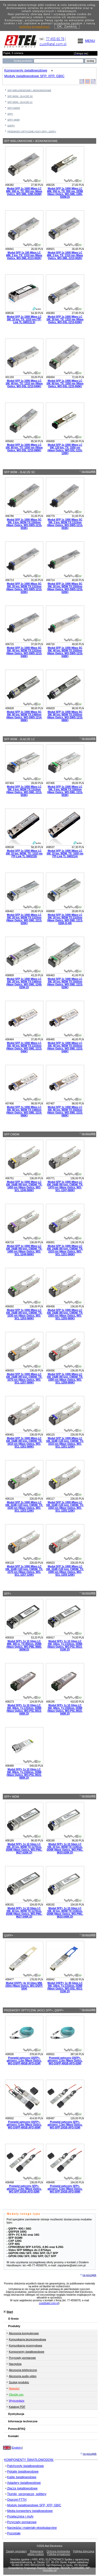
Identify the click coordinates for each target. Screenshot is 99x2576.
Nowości (14, 2388)
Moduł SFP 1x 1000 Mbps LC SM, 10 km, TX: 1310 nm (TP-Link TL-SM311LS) (24, 319)
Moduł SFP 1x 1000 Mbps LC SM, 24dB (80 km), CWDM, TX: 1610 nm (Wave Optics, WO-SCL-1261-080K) (24, 1442)
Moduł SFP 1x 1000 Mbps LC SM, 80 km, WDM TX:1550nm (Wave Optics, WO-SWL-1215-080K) (65, 1111)
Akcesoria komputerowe (24, 2333)
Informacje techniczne (23, 2421)
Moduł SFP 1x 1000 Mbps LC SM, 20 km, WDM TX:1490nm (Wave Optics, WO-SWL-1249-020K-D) (24, 983)
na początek (88, 471)
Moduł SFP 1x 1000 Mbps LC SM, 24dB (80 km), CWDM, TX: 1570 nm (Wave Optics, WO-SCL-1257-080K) (24, 1378)
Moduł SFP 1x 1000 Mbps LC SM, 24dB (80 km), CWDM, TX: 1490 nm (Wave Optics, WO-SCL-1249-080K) (24, 1250)
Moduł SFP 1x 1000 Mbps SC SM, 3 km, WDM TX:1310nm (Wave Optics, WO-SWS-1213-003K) (65, 523)
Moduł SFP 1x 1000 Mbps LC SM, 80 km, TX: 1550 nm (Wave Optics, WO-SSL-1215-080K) (24, 447)
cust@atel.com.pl (53, 43)
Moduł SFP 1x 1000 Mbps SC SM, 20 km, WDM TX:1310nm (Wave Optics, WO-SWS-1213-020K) (24, 588)
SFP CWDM (13, 108)
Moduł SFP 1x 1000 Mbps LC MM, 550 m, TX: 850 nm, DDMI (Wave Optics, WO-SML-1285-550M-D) (65, 192)
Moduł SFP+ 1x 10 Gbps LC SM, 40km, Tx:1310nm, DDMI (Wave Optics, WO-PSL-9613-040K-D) (24, 1709)
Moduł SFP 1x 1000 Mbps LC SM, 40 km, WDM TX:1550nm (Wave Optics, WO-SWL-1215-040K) (65, 1047)
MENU (85, 41)
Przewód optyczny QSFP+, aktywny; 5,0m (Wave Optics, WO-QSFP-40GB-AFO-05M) (24, 2125)
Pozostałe (13, 2533)
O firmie (13, 2318)
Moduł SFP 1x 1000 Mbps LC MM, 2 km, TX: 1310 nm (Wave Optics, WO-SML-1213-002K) (65, 255)
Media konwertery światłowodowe (29, 2511)
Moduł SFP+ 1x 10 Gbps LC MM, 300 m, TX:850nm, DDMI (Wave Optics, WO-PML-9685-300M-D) (24, 1645)
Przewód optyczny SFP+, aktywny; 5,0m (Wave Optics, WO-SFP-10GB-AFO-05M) (64, 2189)
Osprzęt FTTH (16, 2499)
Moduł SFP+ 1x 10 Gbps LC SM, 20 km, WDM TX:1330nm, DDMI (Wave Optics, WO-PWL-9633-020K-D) (65, 1848)
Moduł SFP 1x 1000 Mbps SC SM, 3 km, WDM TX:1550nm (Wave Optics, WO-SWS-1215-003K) (24, 523)
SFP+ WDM (13, 119)
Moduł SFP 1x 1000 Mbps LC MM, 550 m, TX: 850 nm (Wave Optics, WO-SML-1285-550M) (24, 191)
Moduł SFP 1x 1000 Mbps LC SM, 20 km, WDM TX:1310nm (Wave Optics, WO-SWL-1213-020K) (24, 919)
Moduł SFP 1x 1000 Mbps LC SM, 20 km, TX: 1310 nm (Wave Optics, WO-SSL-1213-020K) (64, 319)
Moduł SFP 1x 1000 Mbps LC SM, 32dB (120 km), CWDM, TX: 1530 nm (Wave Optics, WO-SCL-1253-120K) (24, 1506)
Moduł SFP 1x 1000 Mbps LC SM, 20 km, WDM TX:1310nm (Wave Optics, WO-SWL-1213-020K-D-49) (65, 919)
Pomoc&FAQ (16, 2428)
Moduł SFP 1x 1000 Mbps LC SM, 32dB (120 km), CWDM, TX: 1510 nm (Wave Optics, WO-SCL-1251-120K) (65, 1442)
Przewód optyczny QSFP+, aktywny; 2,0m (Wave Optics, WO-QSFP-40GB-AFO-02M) (64, 2060)
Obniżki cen (16, 2394)
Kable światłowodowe (20, 2477)
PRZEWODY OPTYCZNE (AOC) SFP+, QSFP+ (31, 131)
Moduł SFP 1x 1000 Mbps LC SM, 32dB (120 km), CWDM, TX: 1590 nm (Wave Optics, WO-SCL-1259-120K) (65, 1570)
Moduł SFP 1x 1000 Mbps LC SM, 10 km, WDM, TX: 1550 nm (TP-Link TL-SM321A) (65, 853)
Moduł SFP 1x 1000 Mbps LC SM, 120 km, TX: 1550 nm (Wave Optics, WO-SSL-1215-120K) (64, 449)
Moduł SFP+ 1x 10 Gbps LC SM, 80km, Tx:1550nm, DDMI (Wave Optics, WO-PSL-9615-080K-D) (24, 1773)
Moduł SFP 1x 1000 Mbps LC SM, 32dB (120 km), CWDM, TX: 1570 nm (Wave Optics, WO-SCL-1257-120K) (24, 1570)
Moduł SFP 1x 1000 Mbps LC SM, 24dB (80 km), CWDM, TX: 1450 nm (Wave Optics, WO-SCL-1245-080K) (24, 1186)
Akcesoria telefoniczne (23, 2370)
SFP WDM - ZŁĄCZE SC (20, 96)
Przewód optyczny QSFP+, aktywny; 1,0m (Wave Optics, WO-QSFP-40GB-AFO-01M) (24, 2060)
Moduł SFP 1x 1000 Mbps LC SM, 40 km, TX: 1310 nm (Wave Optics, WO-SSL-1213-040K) (24, 383)
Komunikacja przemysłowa (25, 2345)
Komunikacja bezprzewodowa (27, 2339)
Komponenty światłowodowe (26, 2351)
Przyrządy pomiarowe (22, 2357)
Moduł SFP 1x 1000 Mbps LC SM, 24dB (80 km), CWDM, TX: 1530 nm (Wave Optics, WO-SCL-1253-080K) (24, 1314)
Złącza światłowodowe (21, 2488)
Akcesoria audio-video (22, 2376)
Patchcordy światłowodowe (24, 2466)
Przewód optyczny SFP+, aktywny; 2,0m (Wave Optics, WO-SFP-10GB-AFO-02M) (24, 2189)
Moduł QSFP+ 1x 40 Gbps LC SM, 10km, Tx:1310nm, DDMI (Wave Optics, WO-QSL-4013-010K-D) (65, 1987)
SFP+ (10, 114)
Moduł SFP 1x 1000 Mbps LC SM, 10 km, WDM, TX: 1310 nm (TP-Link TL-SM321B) (24, 853)
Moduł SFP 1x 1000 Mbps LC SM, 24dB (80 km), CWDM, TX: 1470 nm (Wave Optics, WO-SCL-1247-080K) (65, 1186)
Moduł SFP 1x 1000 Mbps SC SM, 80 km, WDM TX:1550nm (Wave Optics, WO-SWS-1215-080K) (65, 716)
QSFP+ (11, 125)
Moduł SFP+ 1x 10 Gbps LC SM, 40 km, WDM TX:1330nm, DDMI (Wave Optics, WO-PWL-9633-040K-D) (65, 1912)
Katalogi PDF (17, 2406)
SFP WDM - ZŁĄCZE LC (20, 102)
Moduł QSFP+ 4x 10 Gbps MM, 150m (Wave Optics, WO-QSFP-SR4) (24, 1986)
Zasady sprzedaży (16, 2551)
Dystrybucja (16, 2413)
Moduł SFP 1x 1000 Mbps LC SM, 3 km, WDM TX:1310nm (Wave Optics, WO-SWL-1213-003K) (24, 791)
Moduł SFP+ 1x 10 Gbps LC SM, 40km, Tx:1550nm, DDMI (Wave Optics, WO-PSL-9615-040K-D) (64, 1709)
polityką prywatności (34, 26)
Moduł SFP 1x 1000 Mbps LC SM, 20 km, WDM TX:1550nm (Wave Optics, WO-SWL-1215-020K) (65, 983)
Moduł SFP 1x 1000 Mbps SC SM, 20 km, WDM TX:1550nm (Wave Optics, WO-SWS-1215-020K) (65, 588)
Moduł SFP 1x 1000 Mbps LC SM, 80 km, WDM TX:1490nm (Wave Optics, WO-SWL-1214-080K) (24, 1111)
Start (10, 2311)
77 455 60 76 (55, 38)
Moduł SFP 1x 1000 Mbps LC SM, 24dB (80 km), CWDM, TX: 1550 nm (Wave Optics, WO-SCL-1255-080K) (65, 1314)
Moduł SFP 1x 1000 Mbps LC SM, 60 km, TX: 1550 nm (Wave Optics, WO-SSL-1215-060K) (64, 383)
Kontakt (13, 2436)
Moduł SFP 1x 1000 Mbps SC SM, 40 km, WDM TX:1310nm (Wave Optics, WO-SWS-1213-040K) (24, 652)
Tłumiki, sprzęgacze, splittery (25, 2494)
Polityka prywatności (58, 2554)
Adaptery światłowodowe (23, 2483)
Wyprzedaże (16, 2400)
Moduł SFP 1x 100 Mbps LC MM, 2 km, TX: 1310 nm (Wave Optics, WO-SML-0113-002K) (24, 255)
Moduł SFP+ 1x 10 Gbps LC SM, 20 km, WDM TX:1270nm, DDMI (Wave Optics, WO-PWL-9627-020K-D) (24, 1848)
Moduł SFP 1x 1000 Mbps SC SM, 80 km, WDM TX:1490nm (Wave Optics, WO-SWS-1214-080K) (24, 716)
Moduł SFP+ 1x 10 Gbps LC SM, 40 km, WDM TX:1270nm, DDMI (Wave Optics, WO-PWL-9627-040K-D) (24, 1912)
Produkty (14, 2326)
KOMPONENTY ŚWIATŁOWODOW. (29, 2460)
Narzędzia (15, 2363)
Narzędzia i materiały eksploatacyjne (31, 2528)
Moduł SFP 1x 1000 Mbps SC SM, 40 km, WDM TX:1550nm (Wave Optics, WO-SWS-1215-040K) (65, 652)
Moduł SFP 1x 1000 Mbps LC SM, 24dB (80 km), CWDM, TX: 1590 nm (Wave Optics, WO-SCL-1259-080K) (65, 1378)
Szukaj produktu (19, 2382)
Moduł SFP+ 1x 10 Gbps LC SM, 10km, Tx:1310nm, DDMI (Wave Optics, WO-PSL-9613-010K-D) (64, 1645)
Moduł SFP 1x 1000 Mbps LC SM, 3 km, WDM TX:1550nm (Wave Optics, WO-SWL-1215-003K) (65, 791)
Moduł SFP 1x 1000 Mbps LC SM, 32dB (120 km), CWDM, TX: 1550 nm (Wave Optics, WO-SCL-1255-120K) (65, 1506)
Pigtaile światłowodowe (22, 2471)
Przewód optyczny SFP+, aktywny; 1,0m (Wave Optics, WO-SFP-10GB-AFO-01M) (64, 2125)
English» (17, 2447)
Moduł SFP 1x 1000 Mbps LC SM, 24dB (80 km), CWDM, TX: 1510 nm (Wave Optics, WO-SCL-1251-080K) (65, 1250)
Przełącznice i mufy (19, 2516)
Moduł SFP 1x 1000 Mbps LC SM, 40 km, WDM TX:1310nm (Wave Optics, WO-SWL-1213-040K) (24, 1047)
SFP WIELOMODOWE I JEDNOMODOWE (29, 90)
